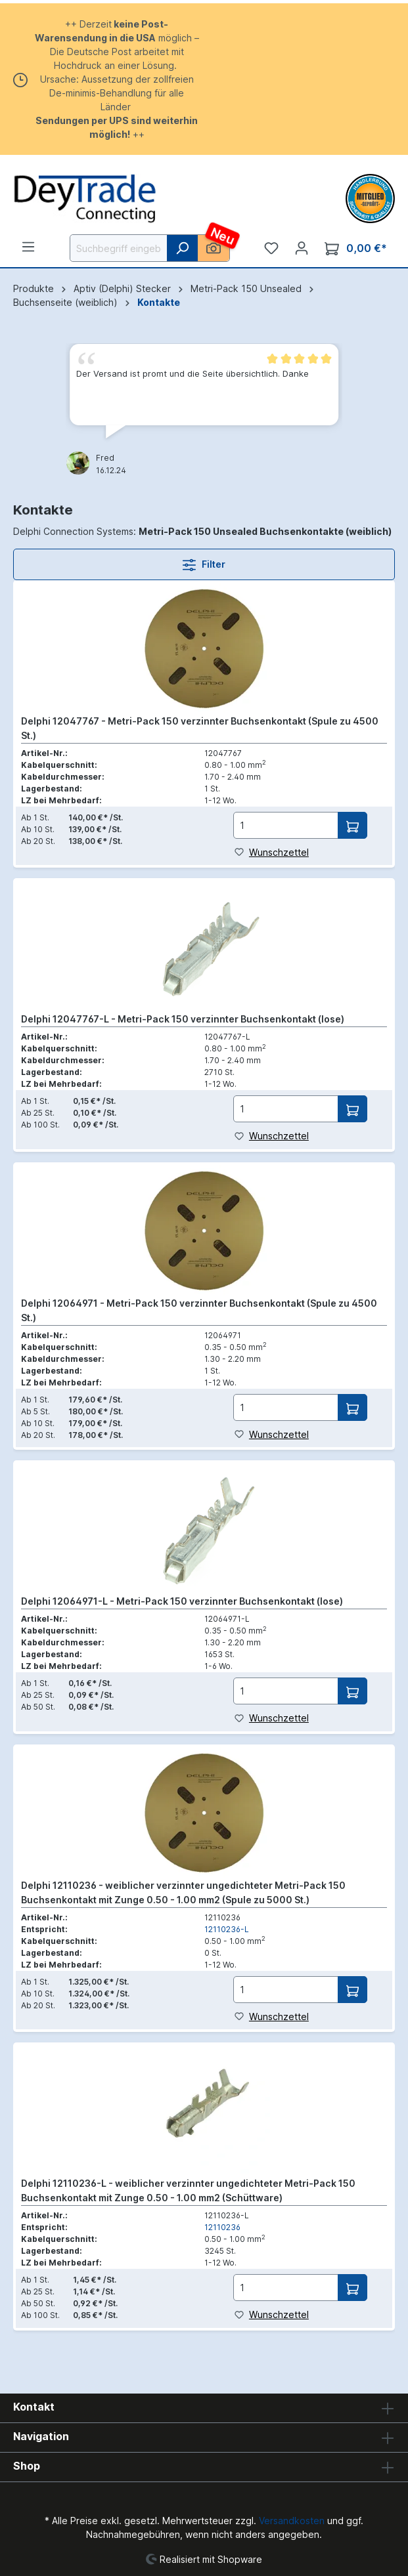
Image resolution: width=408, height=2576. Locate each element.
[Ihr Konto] (301, 248)
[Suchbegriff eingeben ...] (119, 248)
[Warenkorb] (356, 248)
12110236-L (226, 1929)
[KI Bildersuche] (213, 248)
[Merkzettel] (271, 248)
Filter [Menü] (204, 562)
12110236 (222, 2227)
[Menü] (28, 246)
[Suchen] (182, 248)
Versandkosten (292, 2520)
